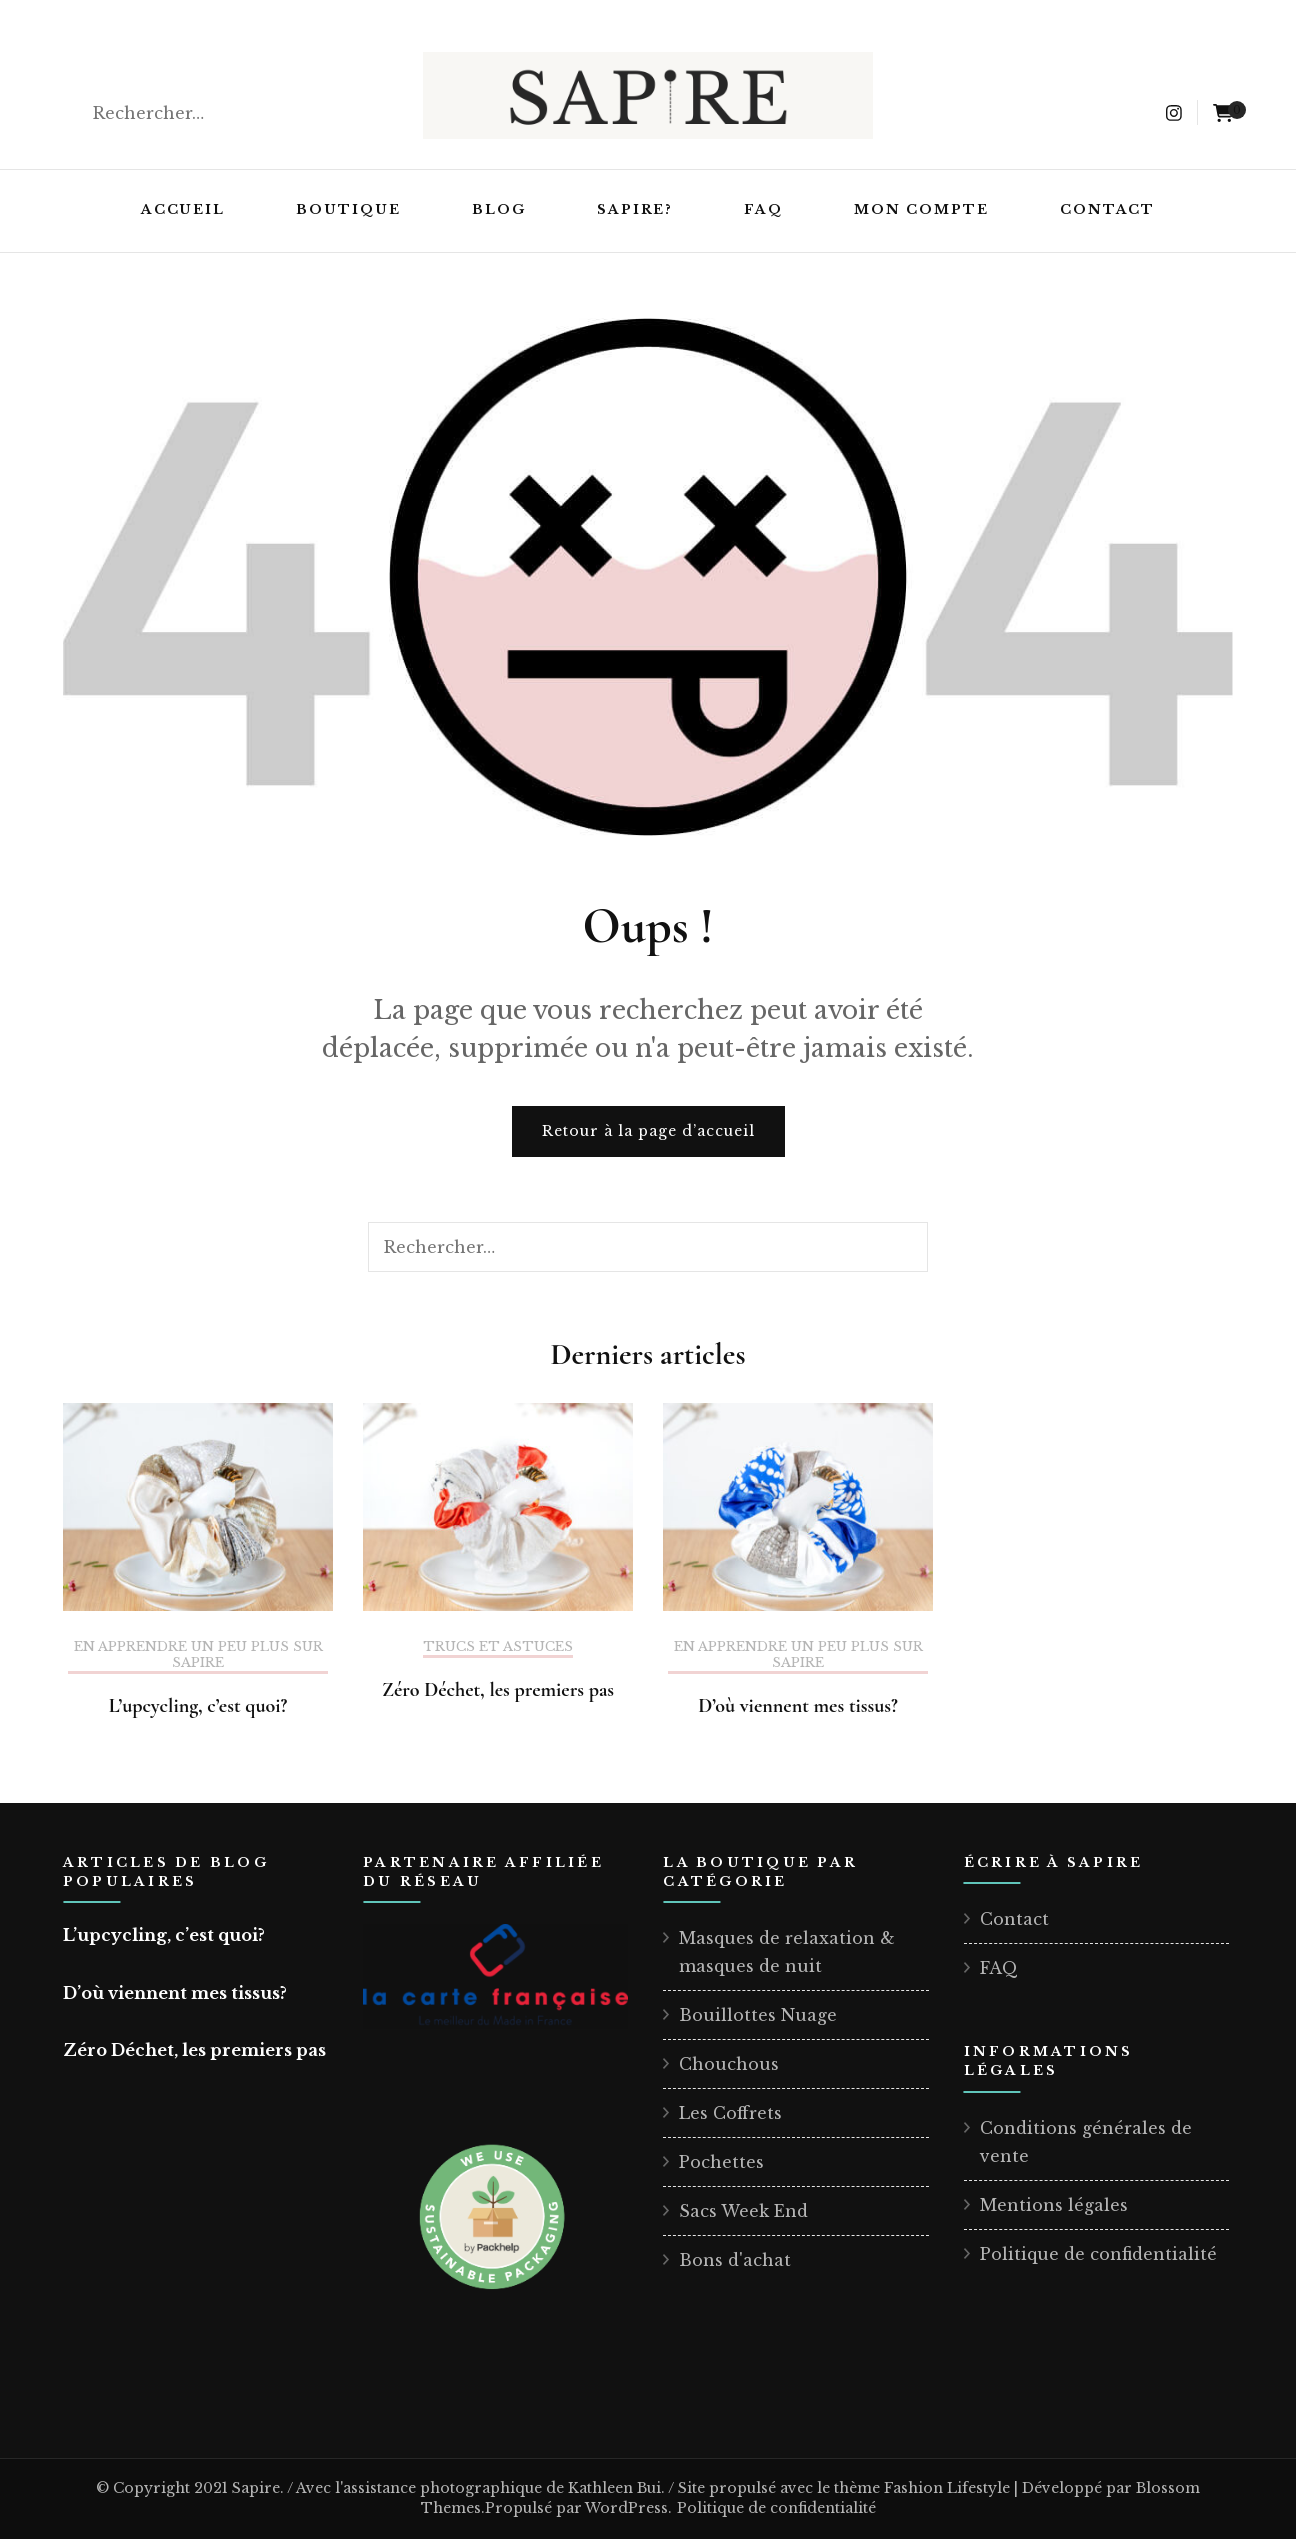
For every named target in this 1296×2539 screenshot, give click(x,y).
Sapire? (635, 209)
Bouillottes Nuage (758, 2015)
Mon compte (921, 209)
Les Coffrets (730, 2113)
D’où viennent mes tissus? (798, 1706)
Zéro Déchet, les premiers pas (498, 1690)
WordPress (626, 2508)
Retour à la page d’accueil (648, 1131)
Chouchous (729, 2064)
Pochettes (721, 2162)
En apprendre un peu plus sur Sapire (198, 1655)
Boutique (348, 209)
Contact (1108, 209)
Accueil (183, 209)
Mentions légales (1054, 2205)
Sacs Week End (743, 2211)
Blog (499, 209)
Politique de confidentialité (1098, 2254)
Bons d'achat (735, 2260)
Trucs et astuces (498, 1647)
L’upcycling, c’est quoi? (198, 1706)
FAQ (763, 209)
